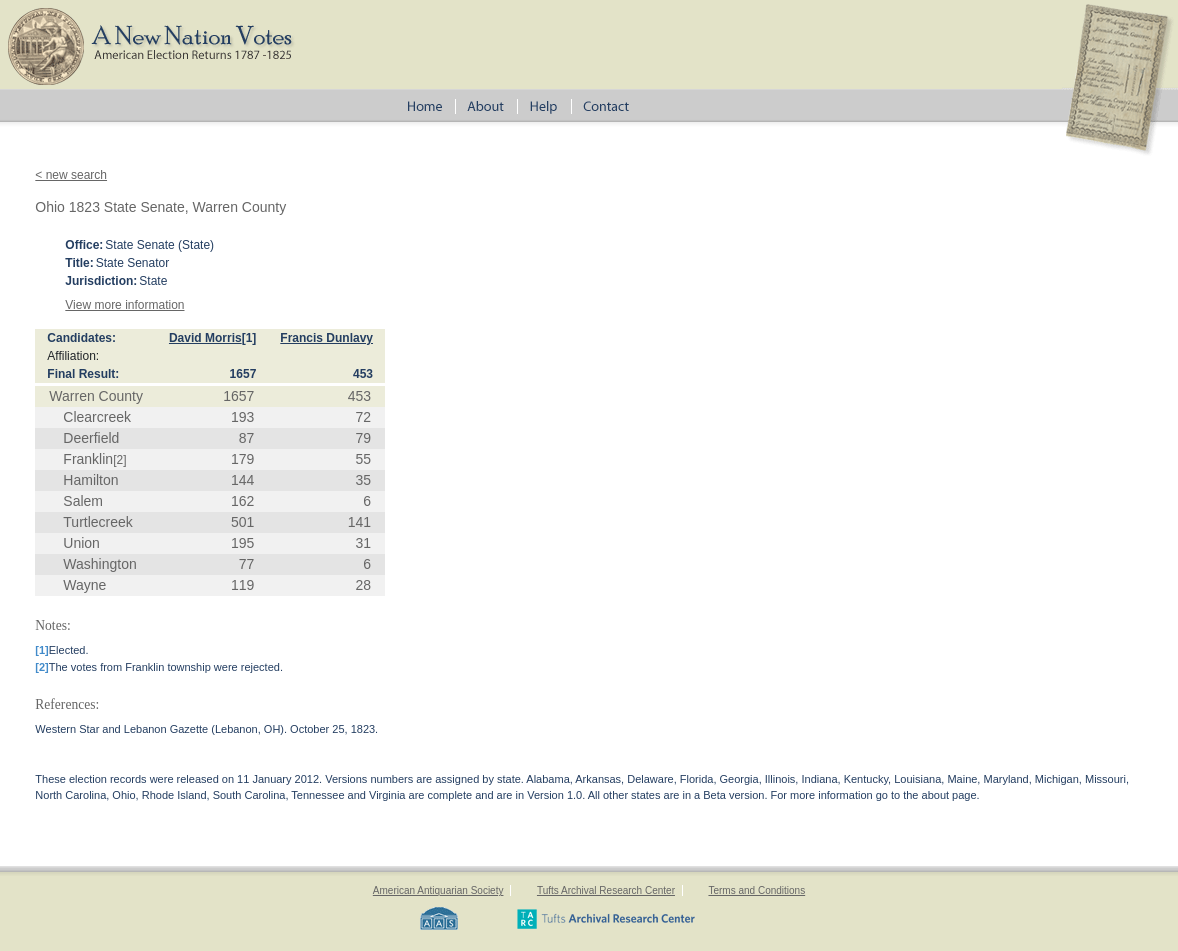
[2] (119, 460)
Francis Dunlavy (326, 338)
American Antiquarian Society (438, 890)
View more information (124, 305)
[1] (249, 338)
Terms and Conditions (756, 890)
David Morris (205, 338)
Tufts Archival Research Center (606, 890)
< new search (71, 175)
